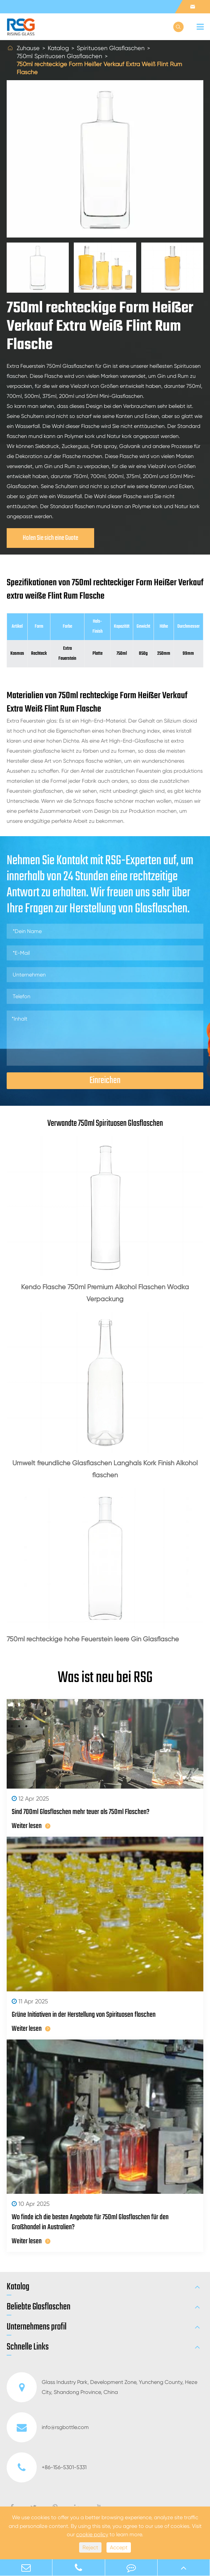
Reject (90, 2547)
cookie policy (92, 2534)
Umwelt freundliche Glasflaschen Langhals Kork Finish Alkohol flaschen (105, 1469)
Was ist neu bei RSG (105, 1678)
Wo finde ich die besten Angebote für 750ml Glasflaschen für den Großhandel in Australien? (90, 2222)
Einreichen (105, 1080)
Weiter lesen (31, 1826)
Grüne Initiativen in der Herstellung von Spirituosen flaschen (84, 2015)
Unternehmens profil (36, 2327)
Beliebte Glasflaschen (38, 2307)
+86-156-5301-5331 (46, 2467)
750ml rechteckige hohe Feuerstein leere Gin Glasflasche (93, 1639)
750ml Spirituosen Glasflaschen (59, 55)
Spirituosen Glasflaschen (111, 47)
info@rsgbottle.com (48, 2427)
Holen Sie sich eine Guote (50, 538)
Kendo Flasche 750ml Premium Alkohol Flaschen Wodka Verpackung (105, 1293)
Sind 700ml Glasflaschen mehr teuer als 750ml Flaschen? (81, 1812)
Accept (119, 2547)
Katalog (58, 47)
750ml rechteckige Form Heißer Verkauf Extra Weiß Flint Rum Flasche (99, 67)
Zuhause (28, 47)
